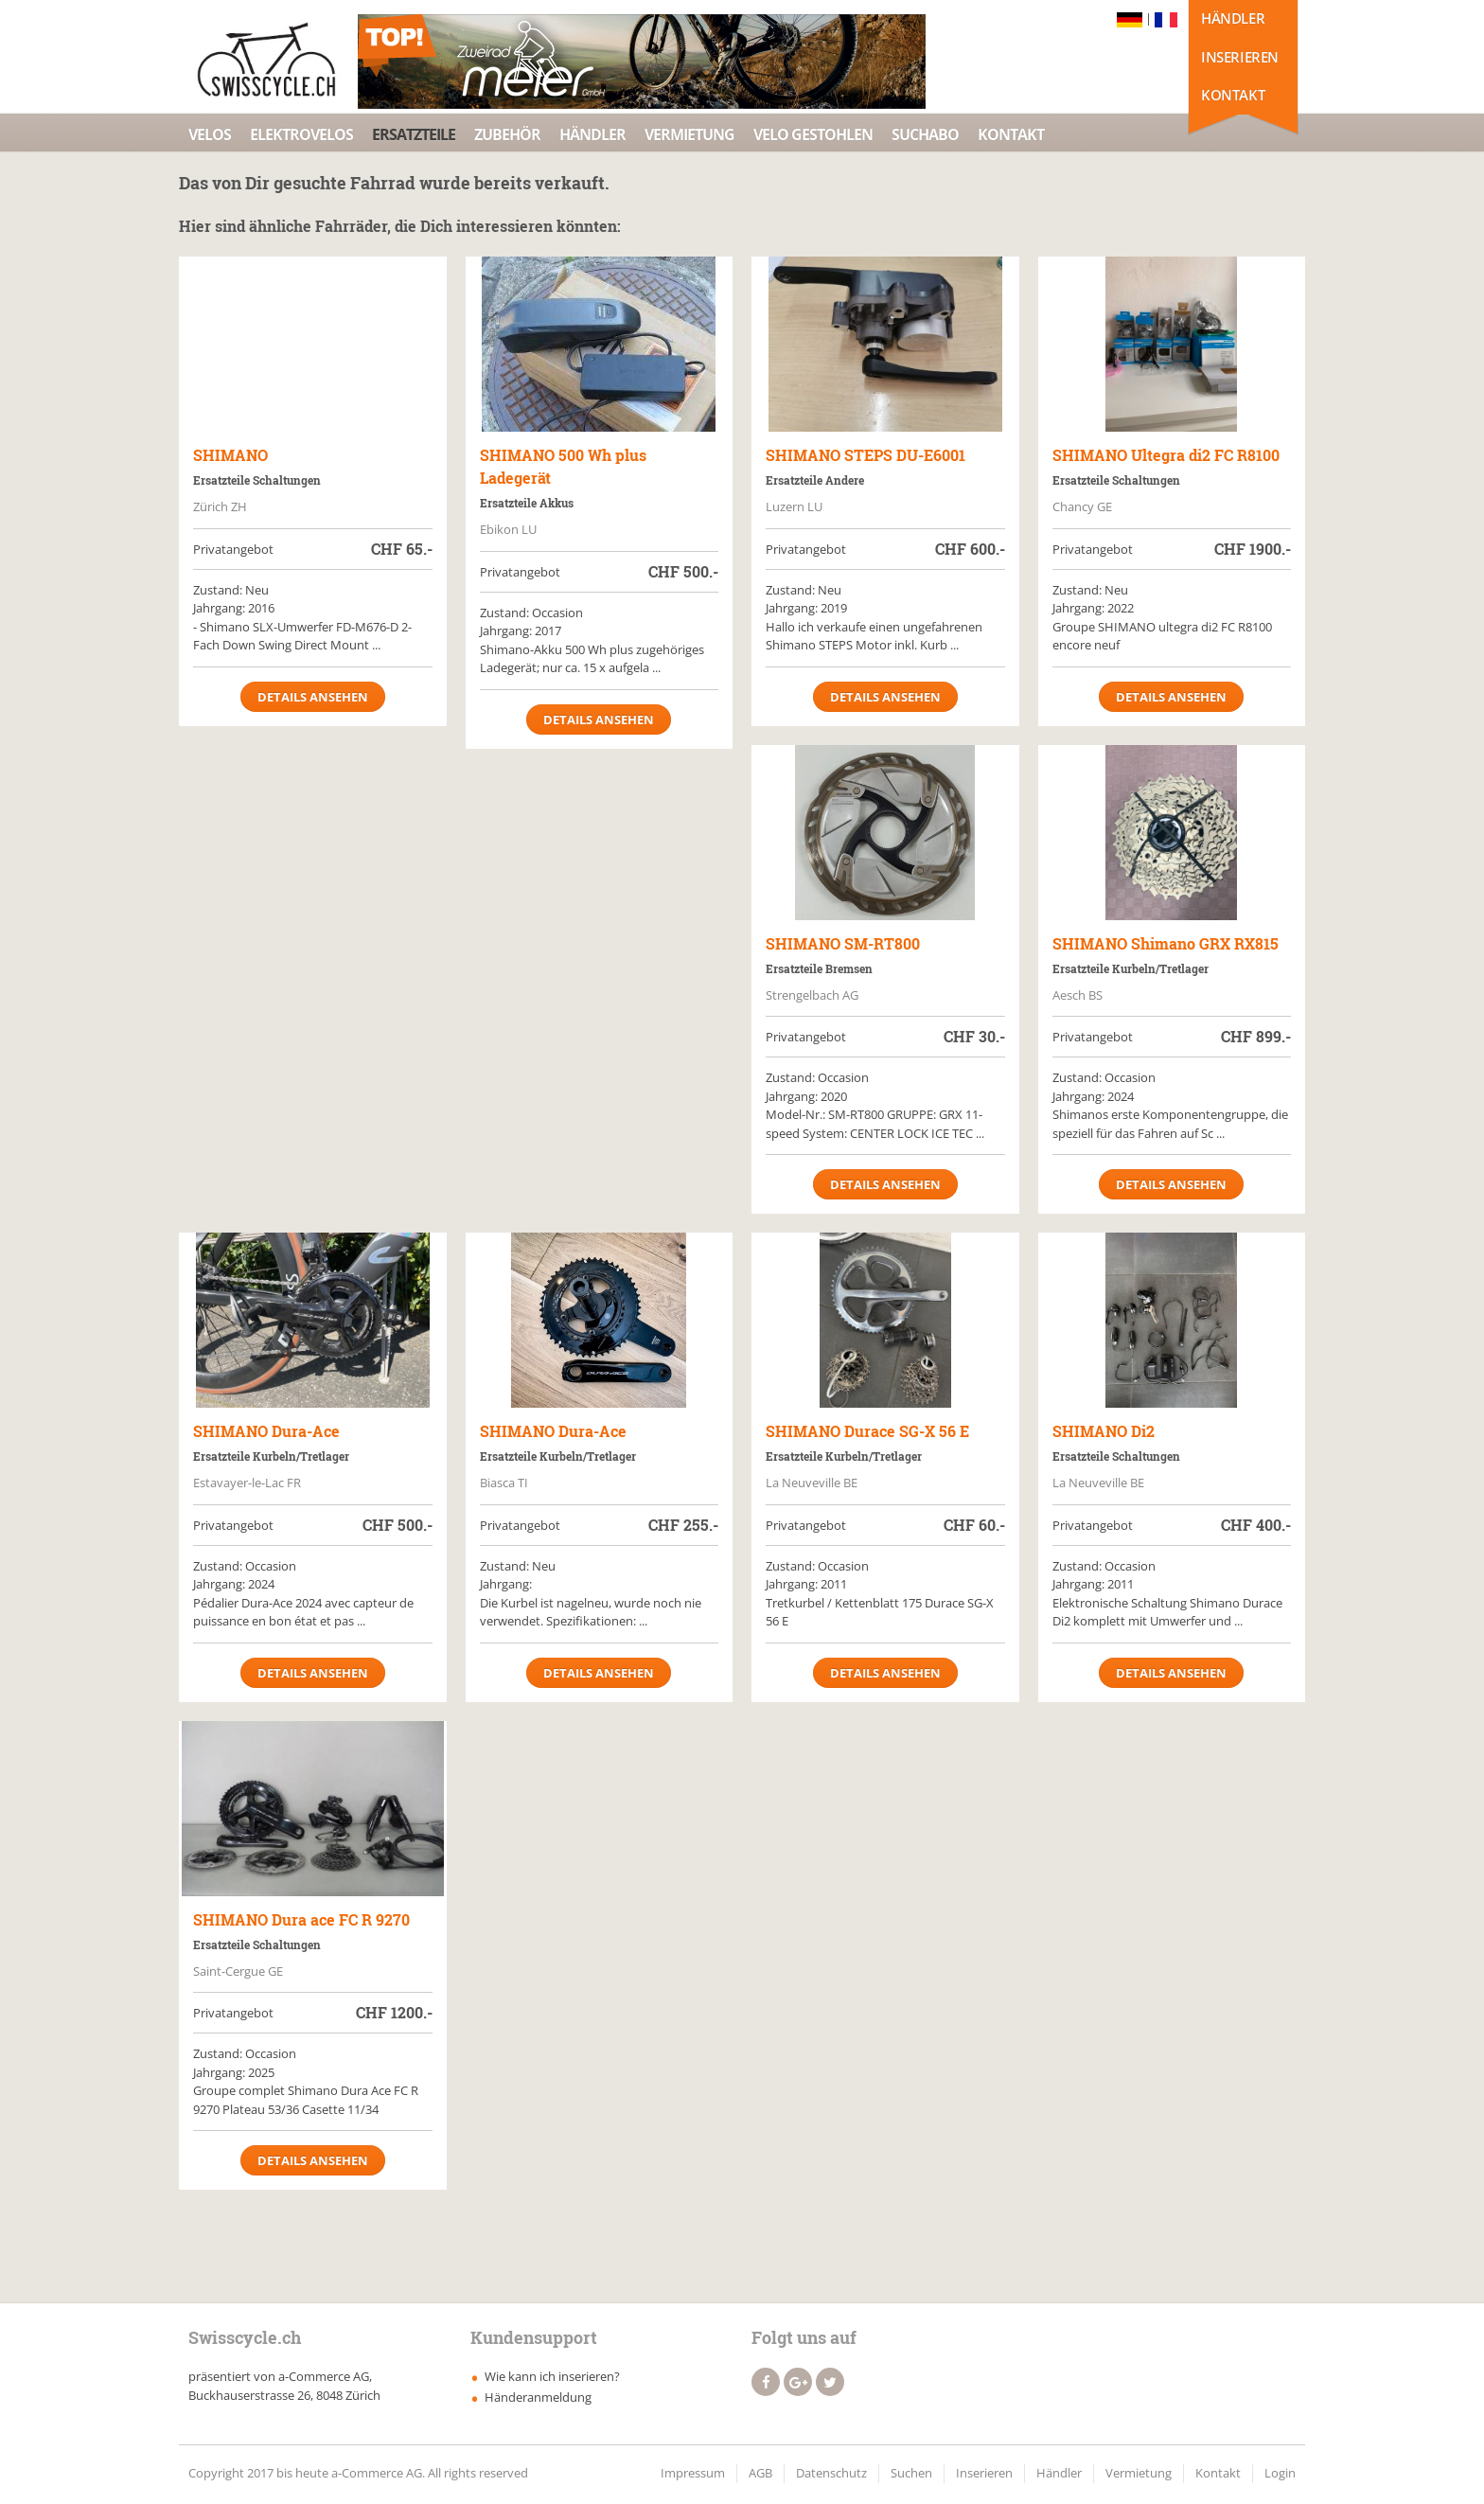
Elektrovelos (301, 134)
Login (1280, 2472)
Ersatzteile (413, 134)
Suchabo (925, 134)
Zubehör (507, 134)
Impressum (693, 2472)
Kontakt (1232, 94)
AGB (760, 2472)
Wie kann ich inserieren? (552, 2376)
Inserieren (1240, 56)
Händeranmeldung (538, 2397)
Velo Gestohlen (813, 134)
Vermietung (689, 134)
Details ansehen (312, 696)
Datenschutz (831, 2472)
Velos (209, 134)
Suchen (911, 2472)
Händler (1232, 18)
